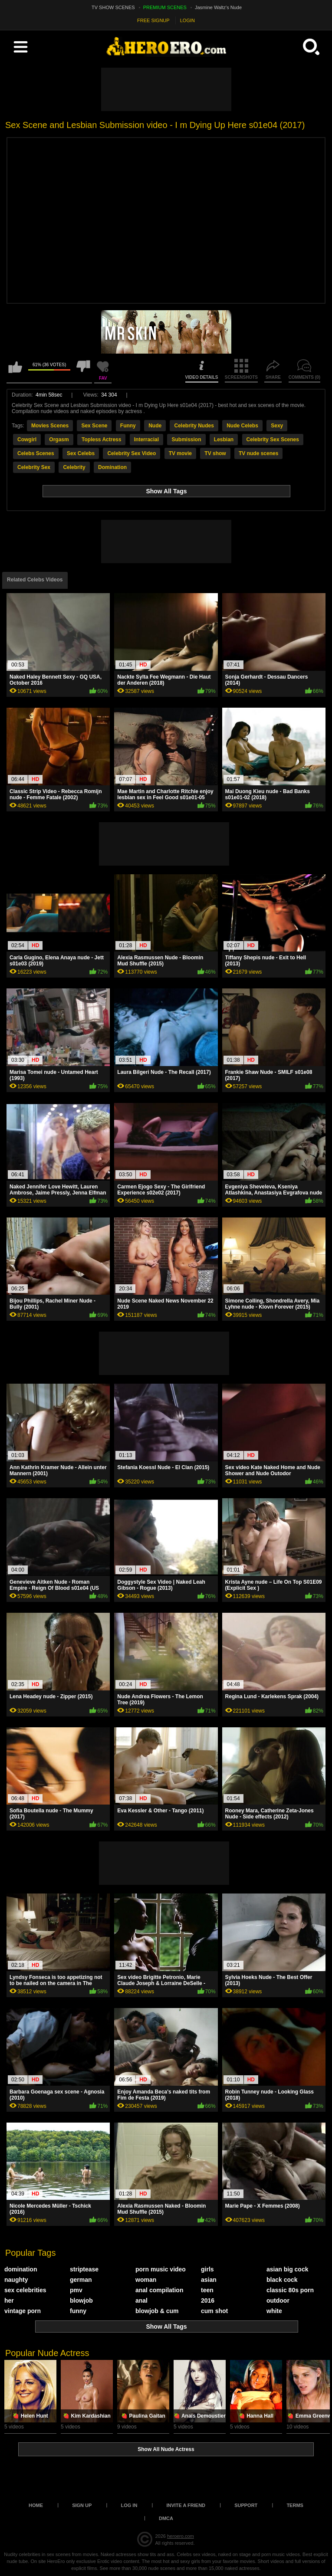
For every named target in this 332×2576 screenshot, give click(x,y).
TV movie (180, 453)
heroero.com (180, 2536)
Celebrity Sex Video (131, 453)
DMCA (166, 2518)
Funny (128, 426)
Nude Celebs (242, 426)
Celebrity (74, 467)
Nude (154, 426)
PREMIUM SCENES (165, 7)
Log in (129, 2505)
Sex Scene (94, 426)
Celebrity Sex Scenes (273, 439)
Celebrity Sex (33, 467)
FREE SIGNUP (153, 20)
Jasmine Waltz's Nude (218, 7)
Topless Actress (101, 439)
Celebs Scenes (35, 453)
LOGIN (187, 20)
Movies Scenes (50, 426)
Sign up (82, 2505)
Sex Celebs (81, 453)
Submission (186, 439)
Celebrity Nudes (194, 426)
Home (36, 2505)
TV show (215, 453)
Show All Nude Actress (166, 2449)
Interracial (146, 439)
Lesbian (223, 439)
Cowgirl (26, 439)
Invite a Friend (185, 2505)
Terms (294, 2505)
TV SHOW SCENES (113, 7)
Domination (112, 467)
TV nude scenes (258, 453)
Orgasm (59, 439)
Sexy (277, 426)
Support (245, 2505)
